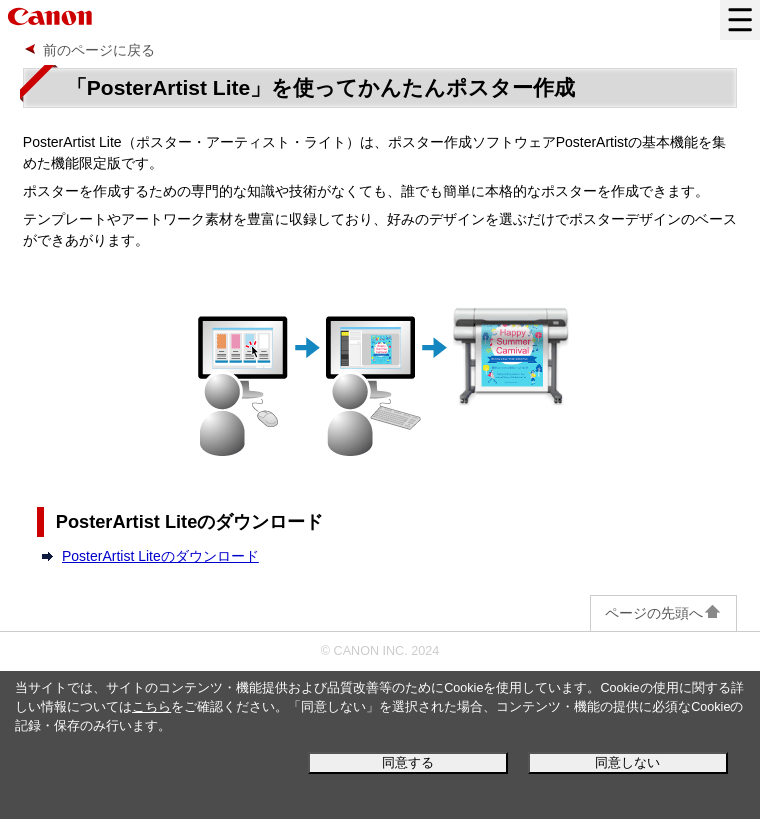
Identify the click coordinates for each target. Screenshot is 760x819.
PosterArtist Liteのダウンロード (160, 556)
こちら (151, 707)
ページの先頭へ (663, 613)
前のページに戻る (99, 50)
